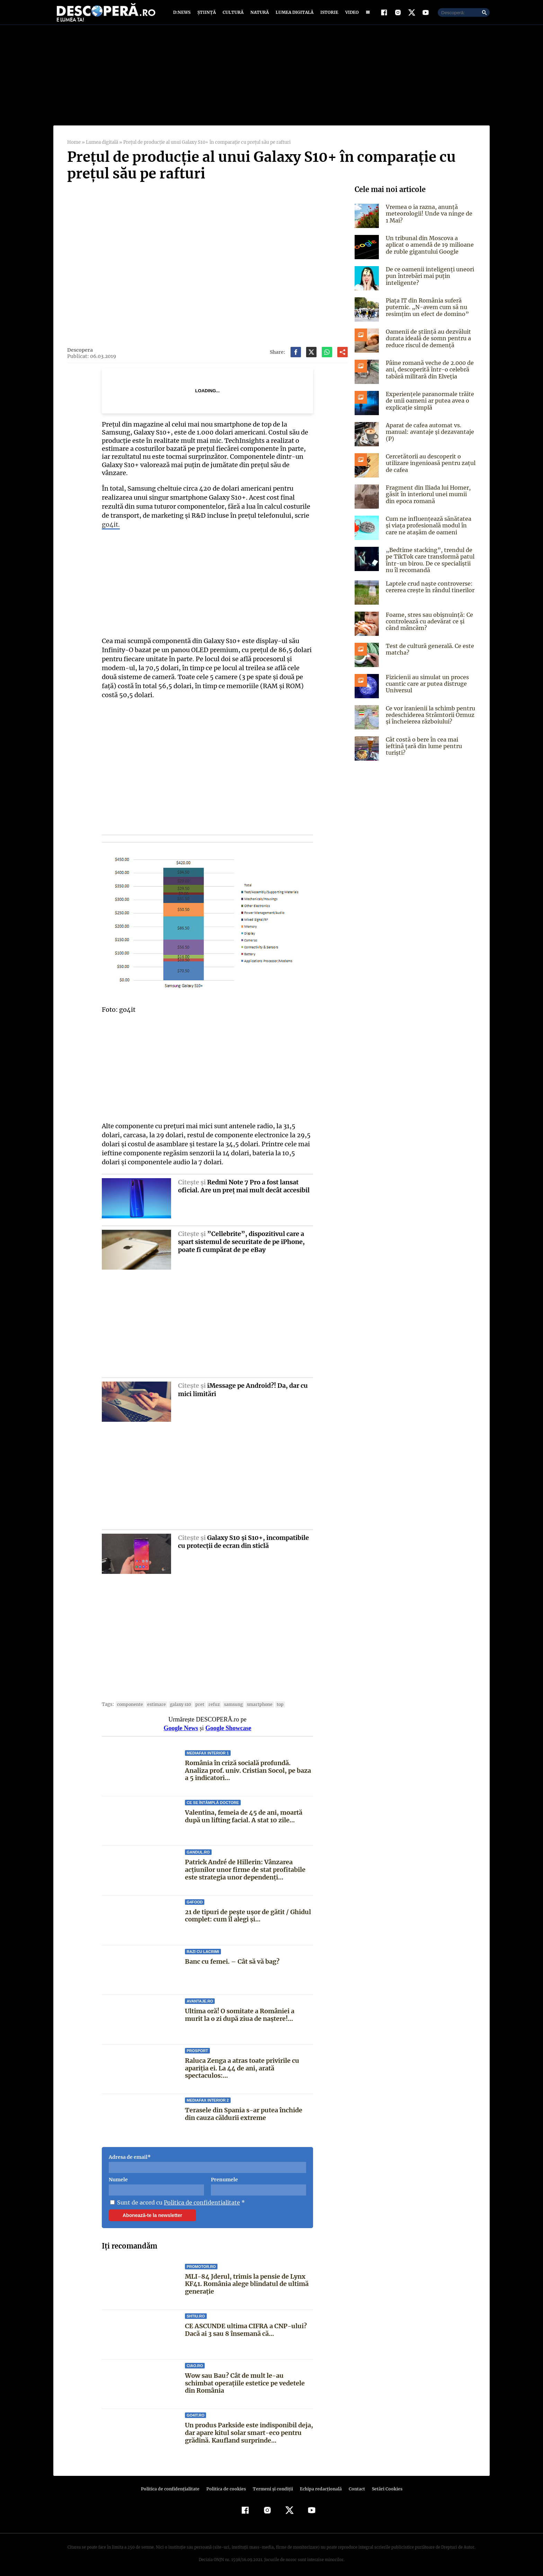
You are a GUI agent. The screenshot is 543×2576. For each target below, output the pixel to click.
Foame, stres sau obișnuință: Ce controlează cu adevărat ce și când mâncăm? (427, 626)
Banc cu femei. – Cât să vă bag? (232, 1958)
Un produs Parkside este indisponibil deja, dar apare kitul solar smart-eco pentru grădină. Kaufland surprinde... (249, 2429)
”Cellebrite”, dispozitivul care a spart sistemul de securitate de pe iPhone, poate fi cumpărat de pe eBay (241, 1238)
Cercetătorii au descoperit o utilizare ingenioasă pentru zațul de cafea (429, 468)
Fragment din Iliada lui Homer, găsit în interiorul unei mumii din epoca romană (430, 499)
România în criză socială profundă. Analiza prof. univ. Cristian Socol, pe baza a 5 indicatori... (247, 1766)
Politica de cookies (227, 2485)
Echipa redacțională (318, 2485)
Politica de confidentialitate (199, 2199)
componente (128, 1700)
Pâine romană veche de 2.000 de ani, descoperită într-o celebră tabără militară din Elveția (428, 374)
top (272, 1700)
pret (195, 1700)
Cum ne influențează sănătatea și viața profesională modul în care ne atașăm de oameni (430, 530)
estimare (154, 1700)
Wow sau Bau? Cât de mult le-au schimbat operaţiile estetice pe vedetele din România (248, 2379)
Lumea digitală (293, 14)
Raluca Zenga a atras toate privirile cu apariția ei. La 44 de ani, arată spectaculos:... (242, 2064)
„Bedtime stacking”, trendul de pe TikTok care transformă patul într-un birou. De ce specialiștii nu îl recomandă (431, 564)
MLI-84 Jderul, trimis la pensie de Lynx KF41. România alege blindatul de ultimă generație (246, 2280)
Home (73, 147)
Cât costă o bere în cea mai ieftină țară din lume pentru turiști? (430, 747)
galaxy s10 (177, 1700)
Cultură (233, 14)
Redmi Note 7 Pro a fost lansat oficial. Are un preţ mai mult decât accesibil (244, 1183)
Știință (207, 14)
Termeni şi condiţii (271, 2485)
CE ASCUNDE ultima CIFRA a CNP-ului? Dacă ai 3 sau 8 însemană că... (245, 2326)
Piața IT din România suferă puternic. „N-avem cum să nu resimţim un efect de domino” (425, 312)
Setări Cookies (383, 2485)
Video (350, 14)
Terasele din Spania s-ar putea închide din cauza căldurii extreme (248, 2111)
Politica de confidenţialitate (173, 2485)
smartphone (253, 1700)
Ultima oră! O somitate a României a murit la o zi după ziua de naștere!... (249, 2011)
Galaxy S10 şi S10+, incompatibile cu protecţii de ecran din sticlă (242, 1538)
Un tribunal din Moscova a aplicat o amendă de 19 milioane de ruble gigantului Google (428, 249)
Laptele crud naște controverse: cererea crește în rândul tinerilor (428, 591)
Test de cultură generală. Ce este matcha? (428, 654)
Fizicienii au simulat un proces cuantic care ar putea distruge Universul (427, 688)
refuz (208, 1700)
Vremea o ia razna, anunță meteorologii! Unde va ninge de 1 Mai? (429, 218)
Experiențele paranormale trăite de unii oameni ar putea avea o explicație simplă (428, 405)
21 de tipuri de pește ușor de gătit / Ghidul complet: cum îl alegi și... (247, 1912)
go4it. (110, 521)
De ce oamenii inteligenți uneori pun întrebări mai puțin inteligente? (428, 281)
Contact (354, 2485)
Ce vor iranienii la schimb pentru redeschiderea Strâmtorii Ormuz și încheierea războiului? (429, 720)
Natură (259, 14)
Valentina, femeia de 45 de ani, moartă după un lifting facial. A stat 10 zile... (243, 1813)
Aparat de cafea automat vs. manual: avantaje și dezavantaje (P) (429, 437)
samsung (227, 1700)
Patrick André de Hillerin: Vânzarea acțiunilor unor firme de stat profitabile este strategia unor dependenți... (245, 1866)
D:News (183, 14)
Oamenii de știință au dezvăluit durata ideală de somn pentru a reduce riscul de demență (427, 343)
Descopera (79, 355)
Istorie (328, 14)
